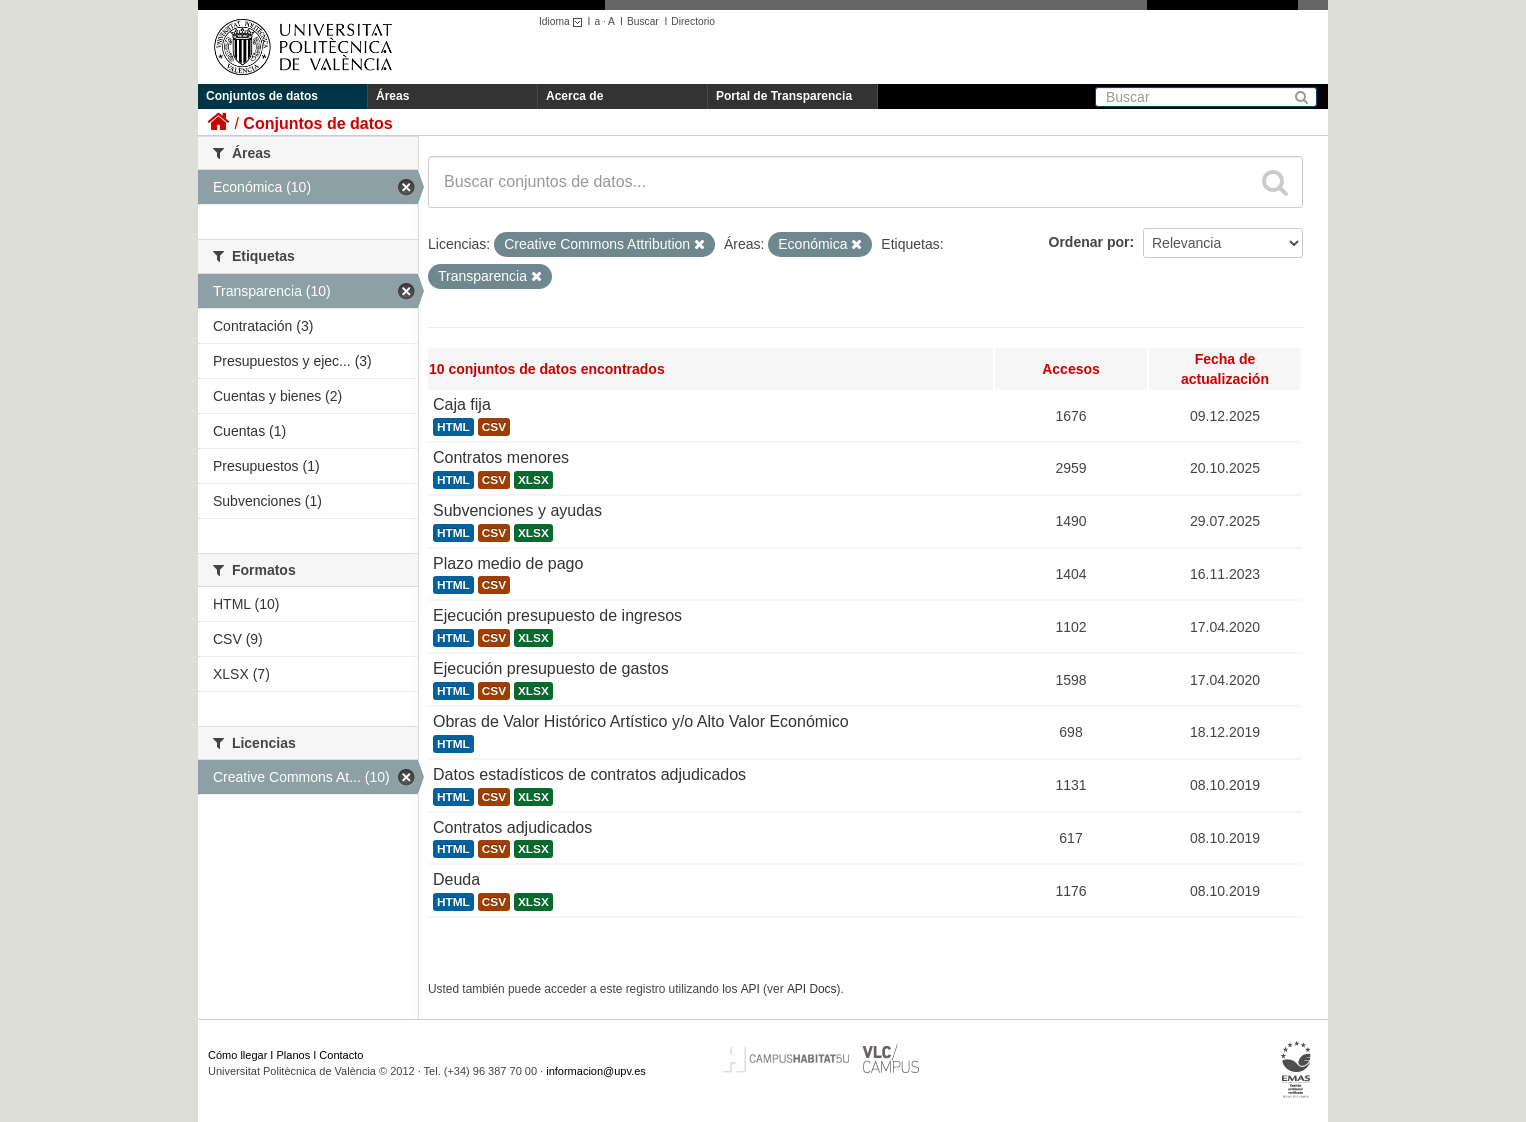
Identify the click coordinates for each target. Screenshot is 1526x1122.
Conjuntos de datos (262, 96)
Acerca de (574, 96)
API (750, 989)
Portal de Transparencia (784, 96)
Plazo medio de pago (508, 563)
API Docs (812, 989)
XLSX (533, 480)
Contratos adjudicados (512, 827)
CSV (494, 427)
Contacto (341, 1055)
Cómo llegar (237, 1055)
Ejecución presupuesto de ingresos (557, 615)
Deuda (456, 879)
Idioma (563, 21)
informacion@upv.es (596, 1071)
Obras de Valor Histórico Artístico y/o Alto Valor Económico (641, 721)
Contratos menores (501, 457)
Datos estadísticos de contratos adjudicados (589, 774)
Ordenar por (1089, 242)
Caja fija (462, 404)
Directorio (693, 21)
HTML (453, 427)
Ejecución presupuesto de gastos (551, 668)
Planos (294, 1055)
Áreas (392, 96)
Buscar (643, 21)
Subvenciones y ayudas (517, 510)
